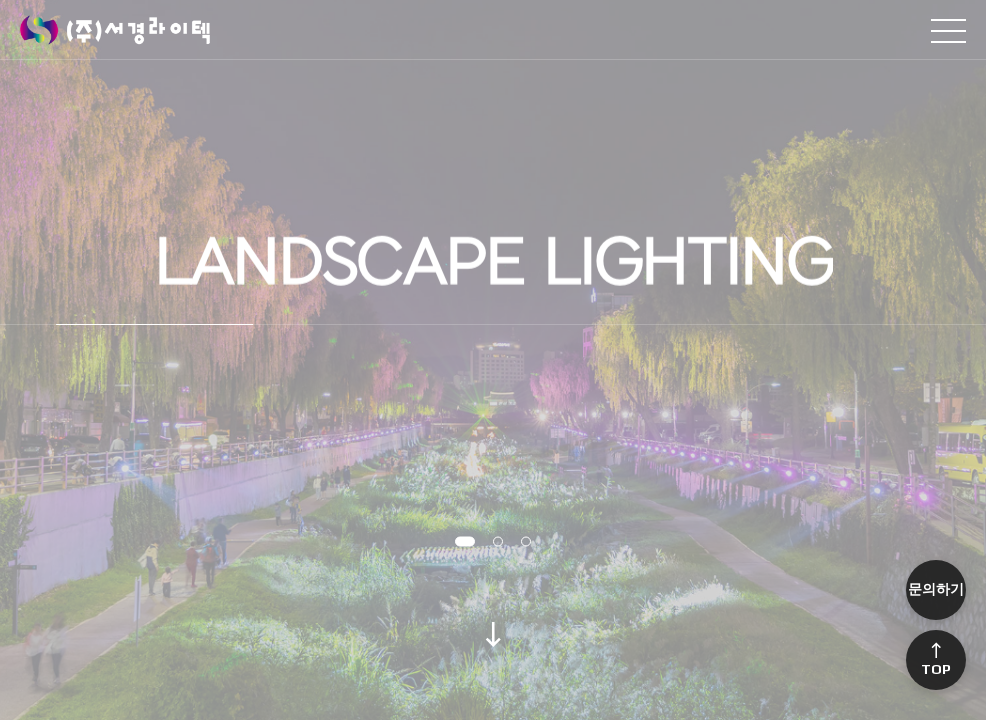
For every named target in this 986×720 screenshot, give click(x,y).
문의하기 (936, 589)
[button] (465, 542)
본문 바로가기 (0, 0)
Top (936, 660)
